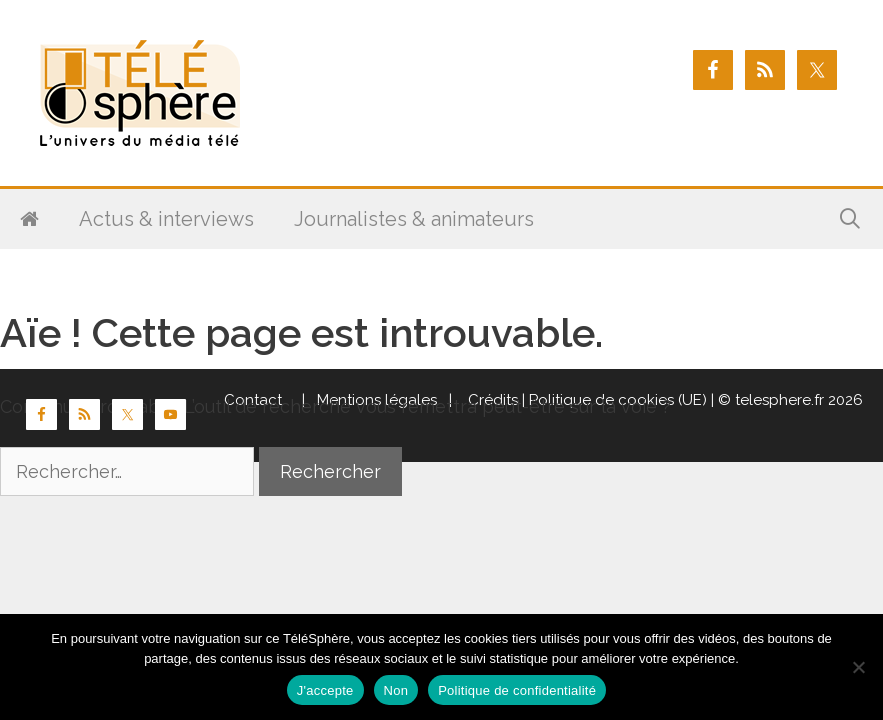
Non (396, 690)
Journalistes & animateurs (414, 219)
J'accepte (325, 690)
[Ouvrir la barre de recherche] (850, 219)
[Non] (858, 667)
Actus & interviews (166, 219)
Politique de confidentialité (517, 690)
